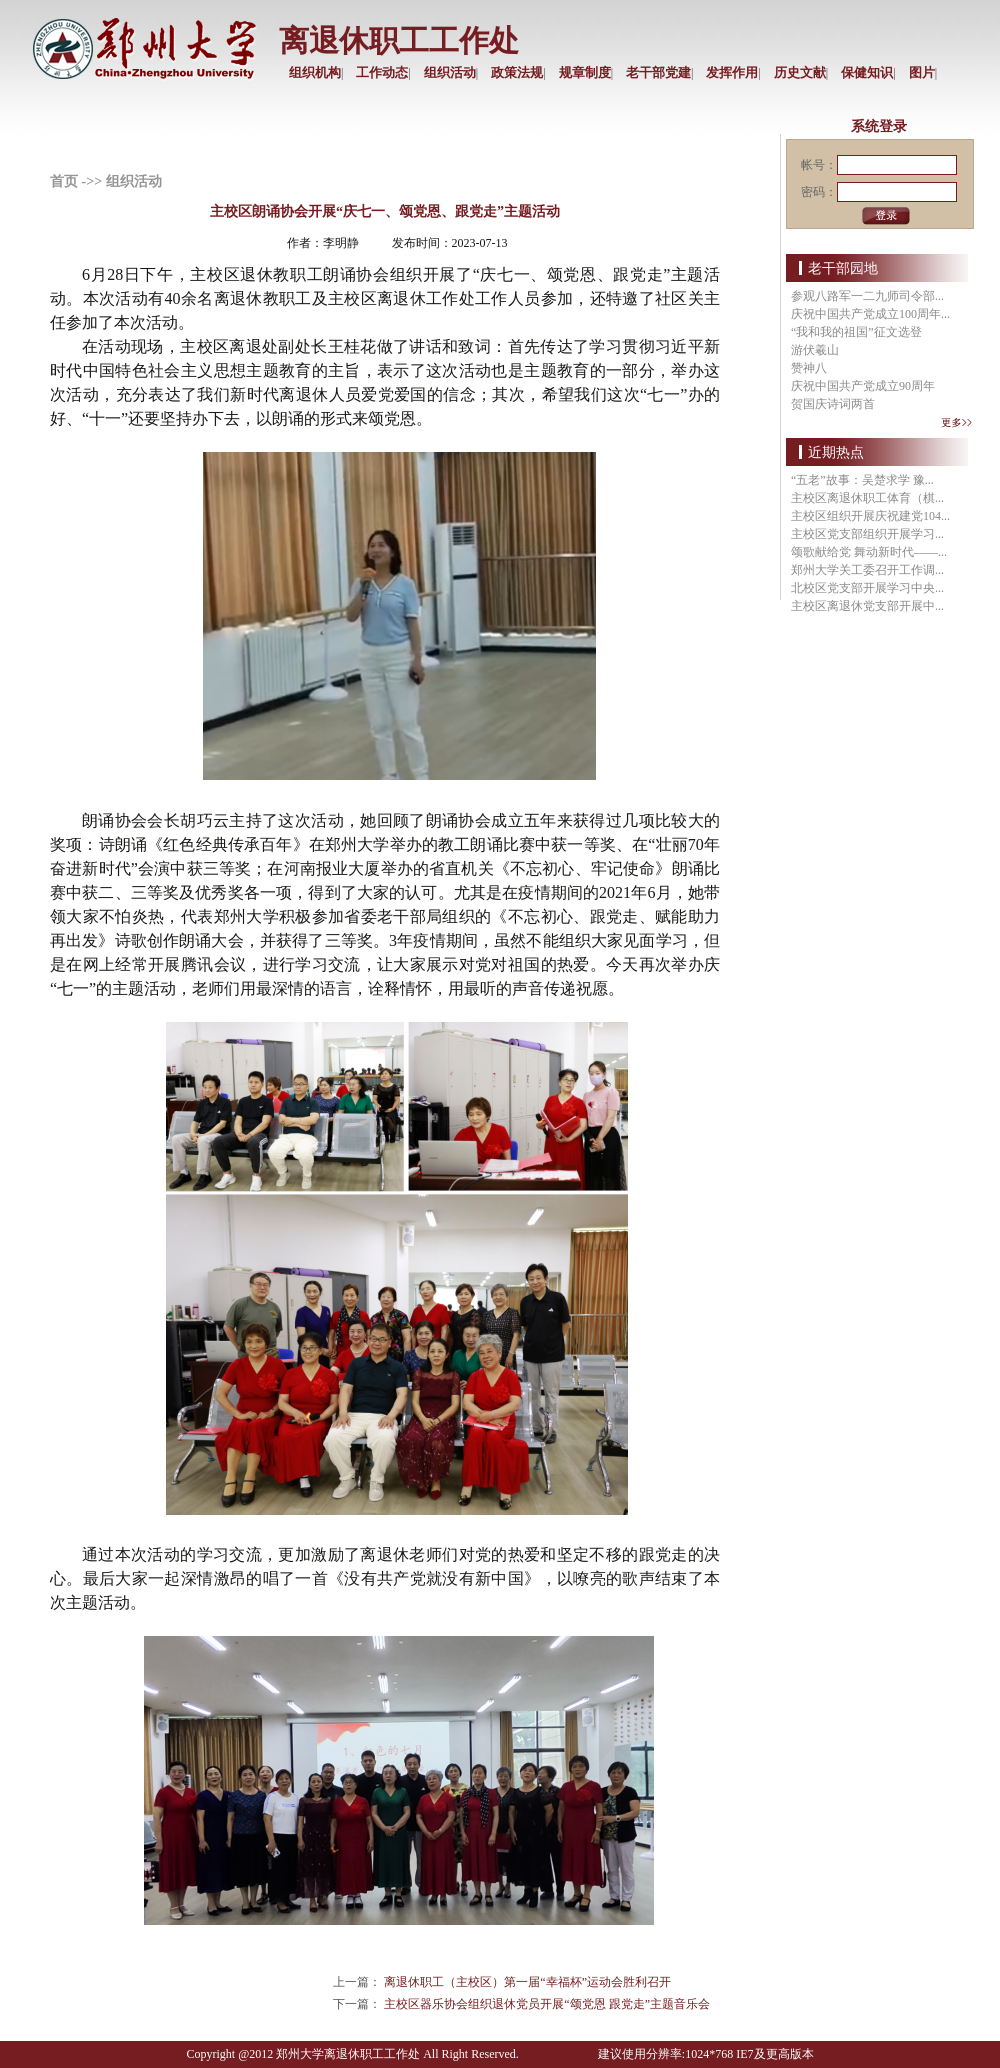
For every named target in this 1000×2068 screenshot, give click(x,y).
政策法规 (517, 72)
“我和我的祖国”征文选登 (856, 332)
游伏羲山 (815, 350)
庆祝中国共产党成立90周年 (863, 386)
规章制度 (585, 72)
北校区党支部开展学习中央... (867, 588)
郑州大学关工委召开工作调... (867, 570)
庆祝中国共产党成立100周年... (870, 314)
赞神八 (809, 368)
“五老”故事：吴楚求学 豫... (862, 480)
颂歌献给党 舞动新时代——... (869, 552)
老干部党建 (658, 72)
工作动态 (382, 72)
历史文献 (800, 72)
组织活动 (450, 72)
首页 (64, 181)
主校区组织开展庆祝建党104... (870, 516)
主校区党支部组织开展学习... (867, 534)
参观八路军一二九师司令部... (867, 296)
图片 (922, 72)
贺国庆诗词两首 (833, 404)
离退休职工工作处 (399, 40)
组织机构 (315, 72)
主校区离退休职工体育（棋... (867, 498)
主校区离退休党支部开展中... (867, 606)
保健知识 (867, 72)
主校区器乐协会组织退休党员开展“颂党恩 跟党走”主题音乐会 (547, 2004)
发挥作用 (732, 72)
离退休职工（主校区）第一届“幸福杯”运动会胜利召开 (527, 1982)
